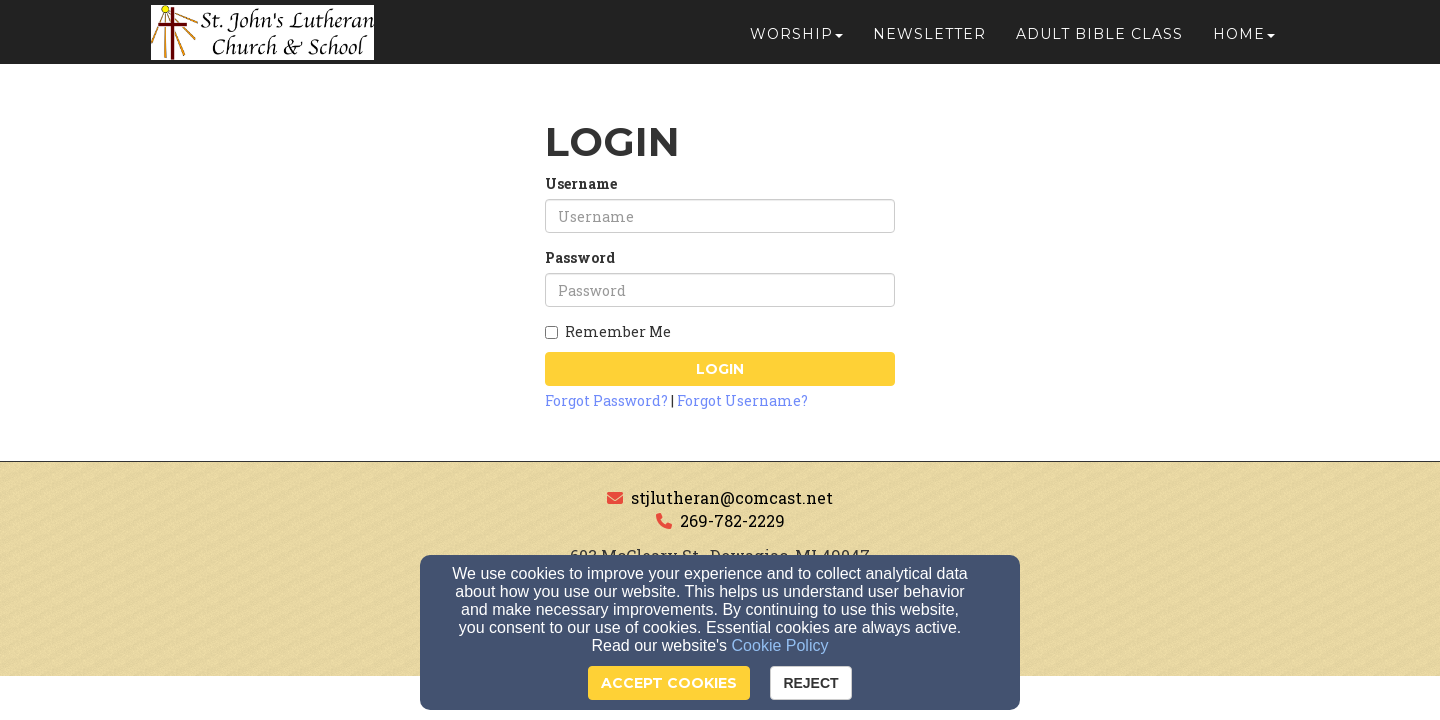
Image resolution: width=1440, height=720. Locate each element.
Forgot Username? (742, 400)
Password (580, 257)
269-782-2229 (732, 520)
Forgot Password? (606, 400)
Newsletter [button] (929, 42)
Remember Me (608, 331)
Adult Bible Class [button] (1099, 42)
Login (720, 369)
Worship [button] (796, 42)
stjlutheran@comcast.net (732, 497)
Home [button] (1244, 42)
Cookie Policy (780, 645)
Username (581, 183)
